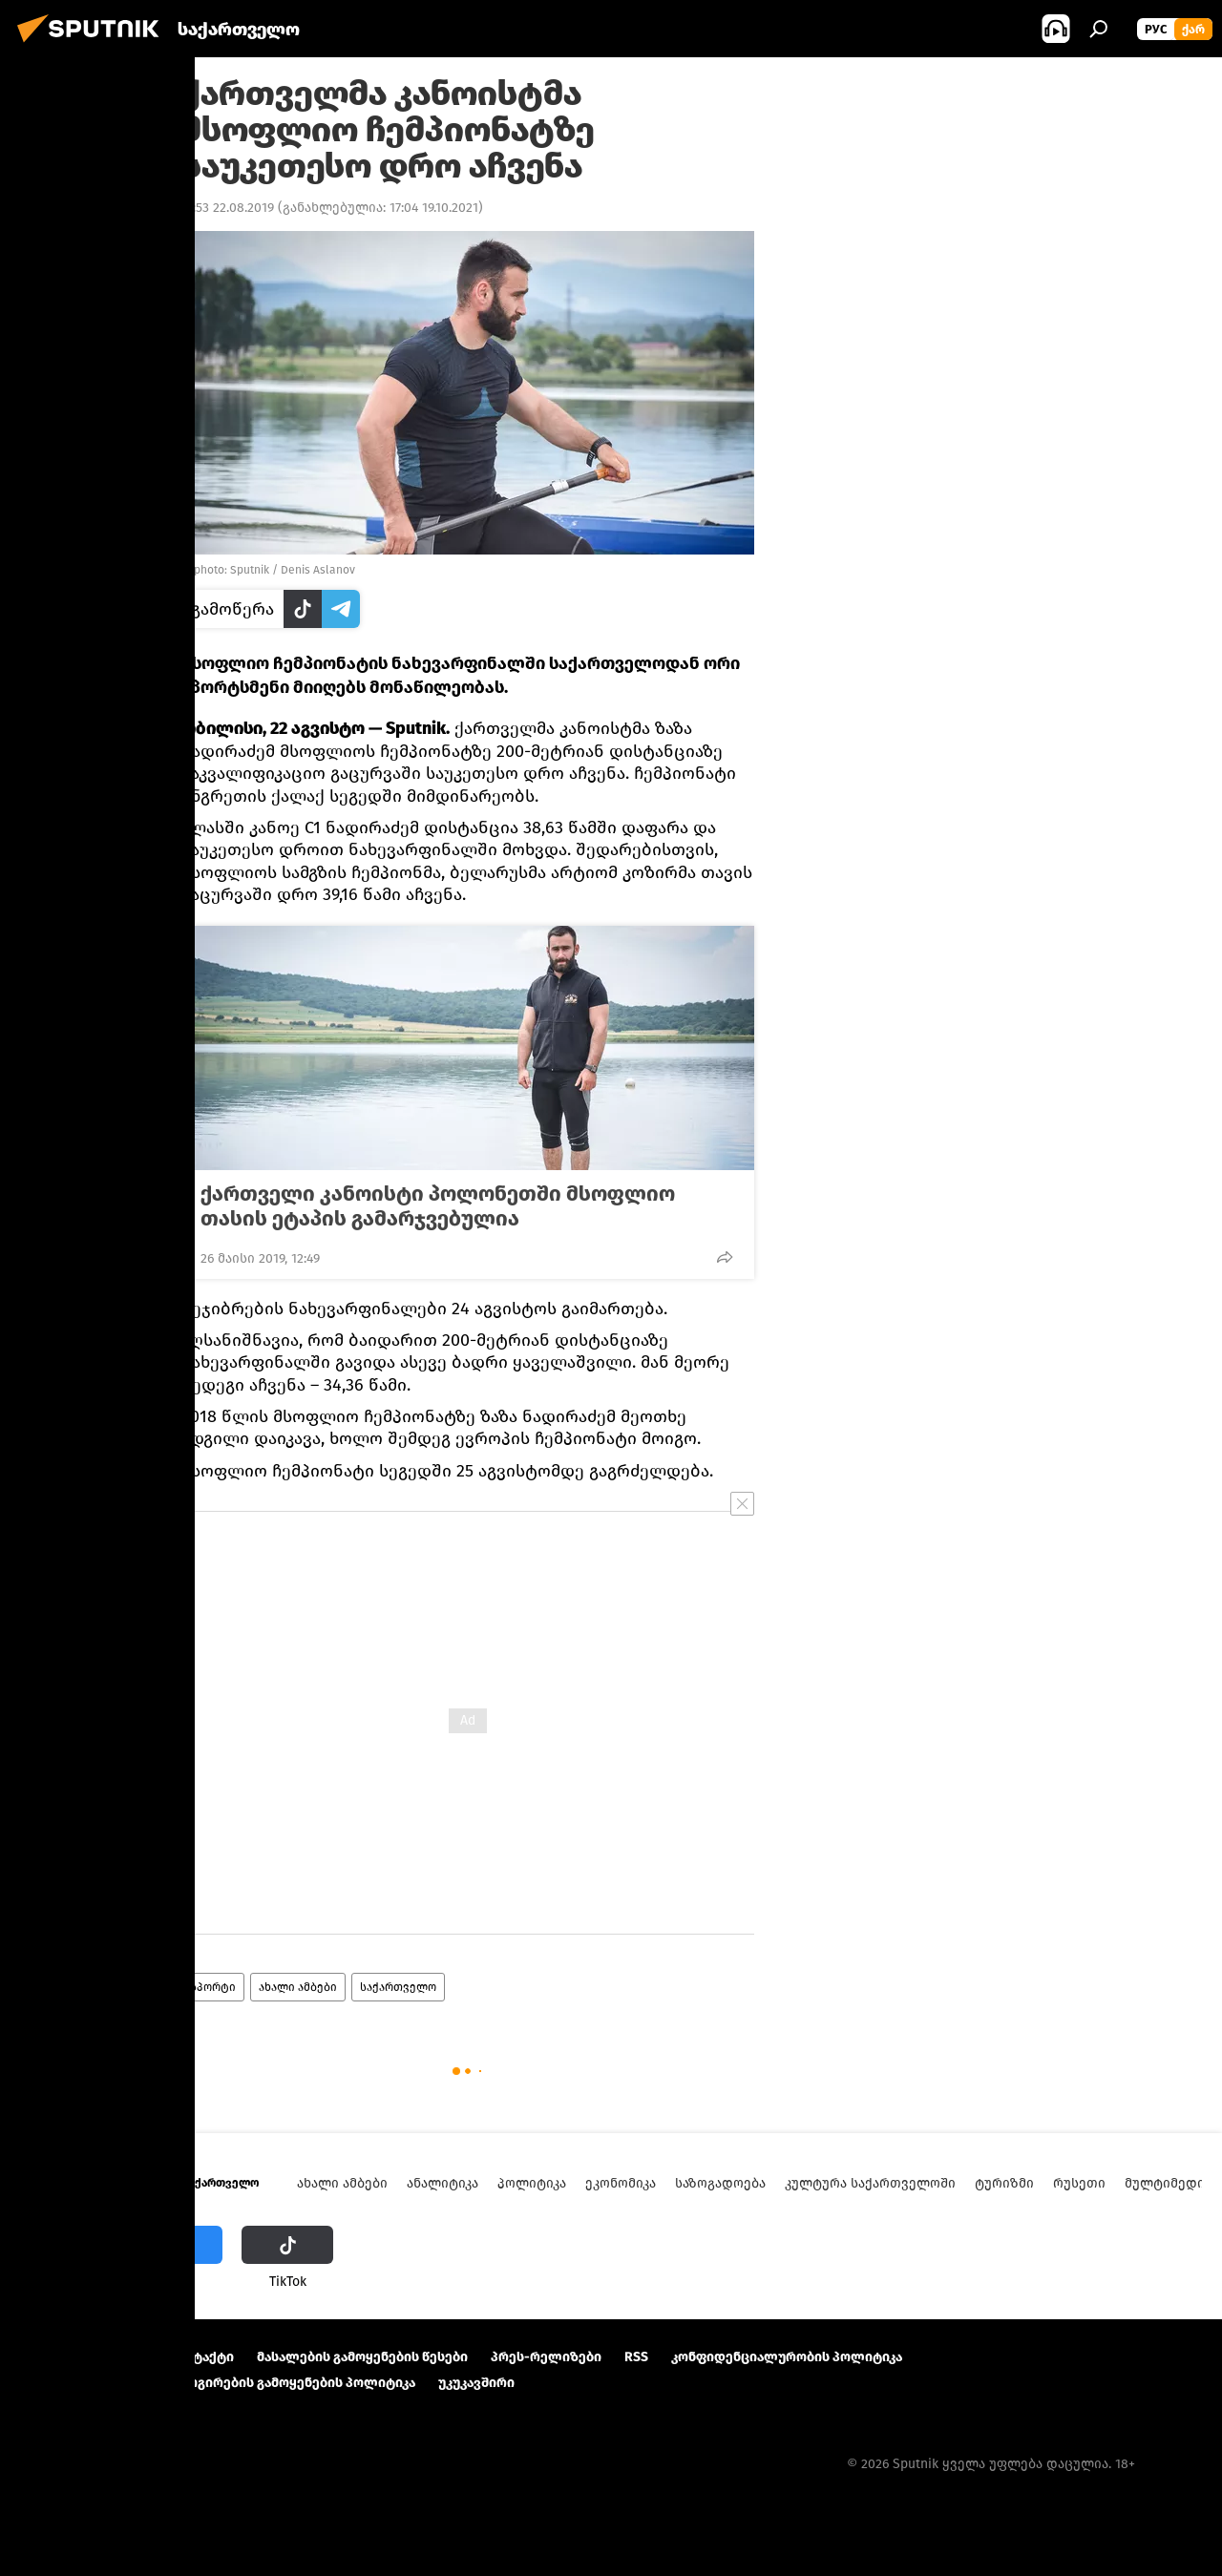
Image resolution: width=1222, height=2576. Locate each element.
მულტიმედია (1168, 2183)
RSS (636, 2357)
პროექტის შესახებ (82, 2357)
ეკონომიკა (620, 2183)
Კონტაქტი (200, 2357)
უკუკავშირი (476, 2383)
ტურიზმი (1004, 2183)
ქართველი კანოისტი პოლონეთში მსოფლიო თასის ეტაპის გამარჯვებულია (437, 1206)
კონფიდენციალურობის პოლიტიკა (786, 2357)
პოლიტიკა (531, 2183)
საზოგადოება (720, 2183)
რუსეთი (1079, 2183)
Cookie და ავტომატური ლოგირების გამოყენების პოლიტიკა (217, 2383)
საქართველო (398, 1987)
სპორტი (213, 1987)
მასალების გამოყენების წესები (362, 2357)
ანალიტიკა (442, 2183)
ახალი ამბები (298, 1987)
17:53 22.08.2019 (227, 207)
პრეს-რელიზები (546, 2357)
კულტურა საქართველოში (870, 2183)
